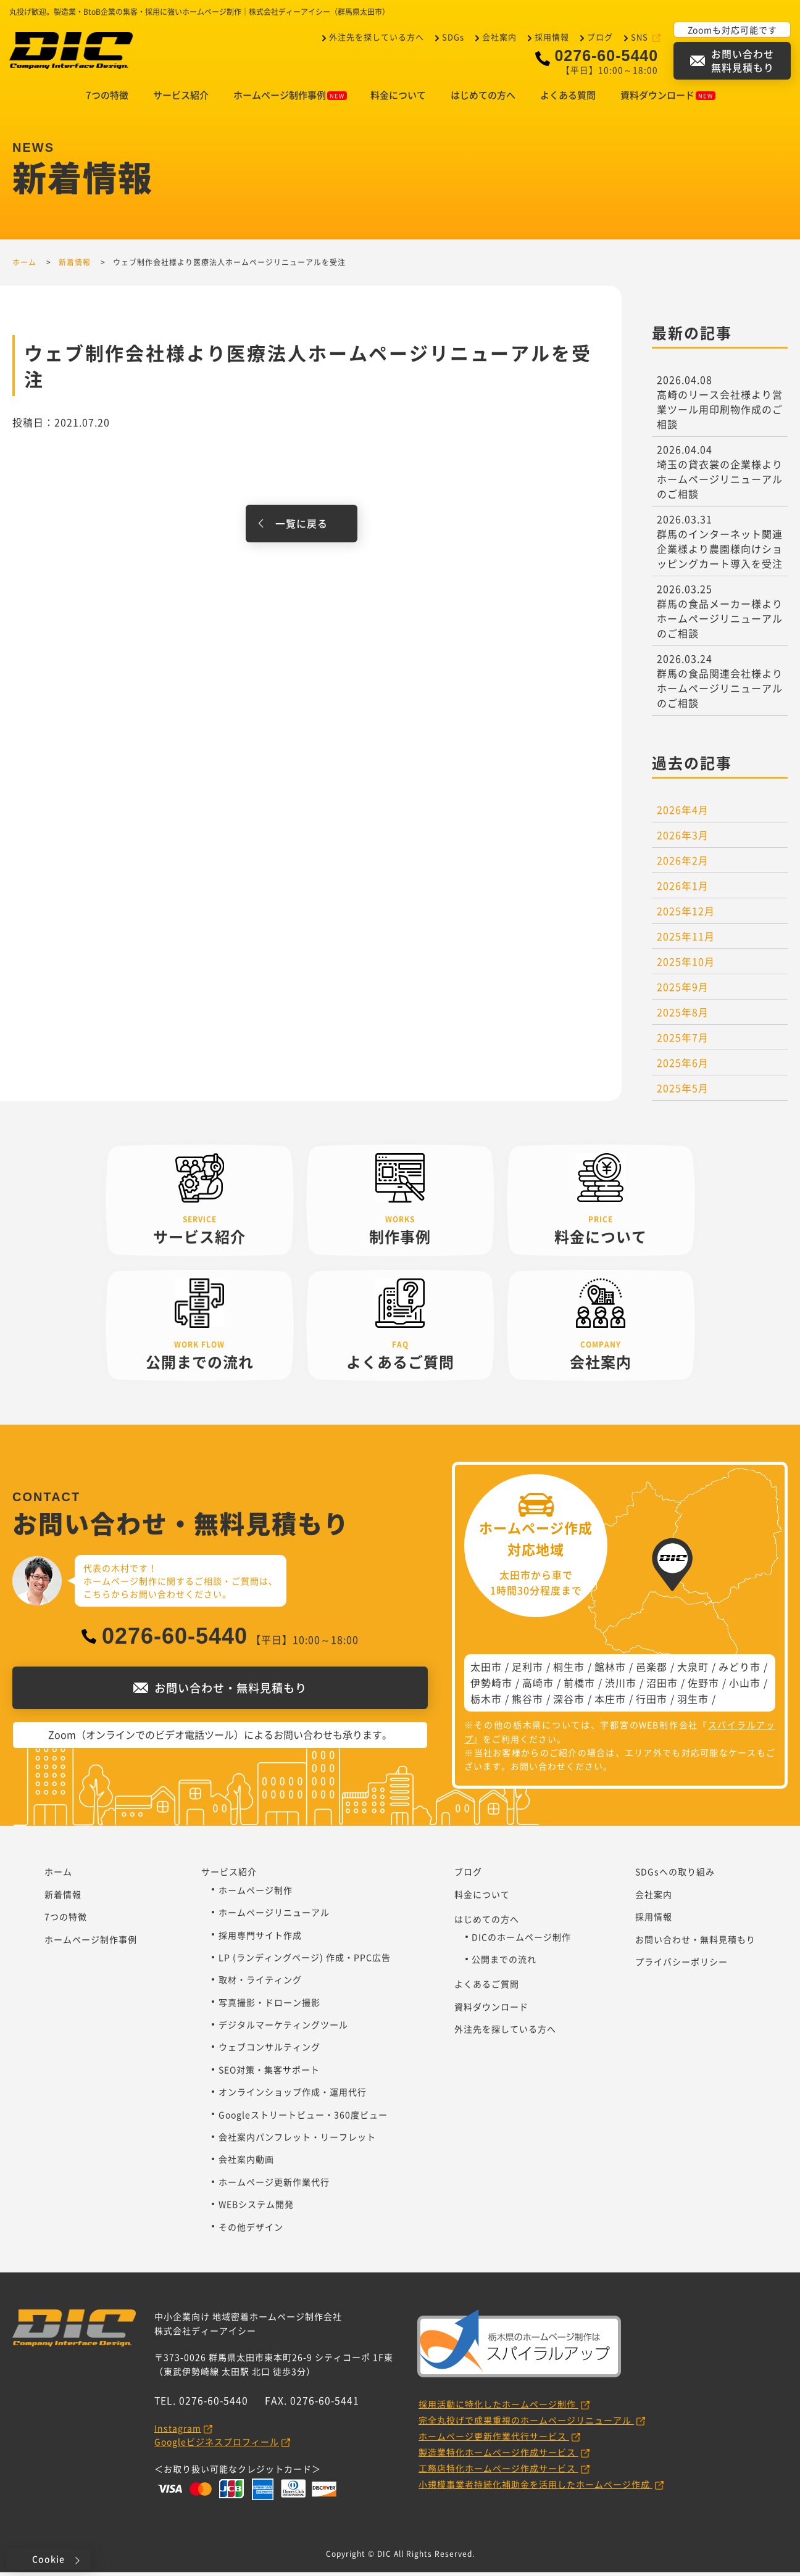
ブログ (600, 37)
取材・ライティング (260, 1983)
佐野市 (703, 1686)
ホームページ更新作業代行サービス (494, 2439)
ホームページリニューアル (274, 1916)
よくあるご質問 (486, 1987)
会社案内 (499, 37)
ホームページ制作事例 (290, 99)
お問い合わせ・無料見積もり (695, 1943)
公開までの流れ (504, 1963)
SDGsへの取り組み (675, 1875)
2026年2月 (683, 863)
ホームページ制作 (256, 1893)
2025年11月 (686, 939)
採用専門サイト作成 (260, 1938)
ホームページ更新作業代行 (274, 2185)
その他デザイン (251, 2230)
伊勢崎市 (491, 1686)
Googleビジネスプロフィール (216, 2445)
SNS (641, 37)
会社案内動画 (246, 2162)
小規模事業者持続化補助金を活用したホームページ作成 (535, 2488)
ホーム (58, 1875)
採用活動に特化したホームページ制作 (498, 2407)
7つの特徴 (107, 99)
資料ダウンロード (667, 99)
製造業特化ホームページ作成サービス (498, 2456)
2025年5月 (683, 1091)
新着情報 (62, 1898)
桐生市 (569, 1670)
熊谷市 (527, 1702)
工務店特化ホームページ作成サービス (498, 2472)
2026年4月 (683, 813)
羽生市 (693, 1702)
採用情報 (552, 37)
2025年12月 (686, 914)
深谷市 (569, 1702)
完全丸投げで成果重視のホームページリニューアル (526, 2423)
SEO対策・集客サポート (269, 2073)
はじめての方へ (483, 99)
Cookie (48, 2559)
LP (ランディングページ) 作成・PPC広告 (305, 1961)
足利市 (527, 1670)
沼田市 (662, 1686)
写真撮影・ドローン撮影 (269, 2006)
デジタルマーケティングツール (283, 2028)
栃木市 (486, 1702)
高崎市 (538, 1686)
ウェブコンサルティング (269, 2050)
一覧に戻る (301, 527)
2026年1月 (683, 889)
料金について (398, 99)
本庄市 (610, 1702)
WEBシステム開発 (256, 2207)
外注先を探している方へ (376, 37)
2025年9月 (683, 990)
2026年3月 (683, 838)
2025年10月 (686, 965)
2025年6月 (683, 1066)
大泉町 (693, 1670)
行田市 (651, 1702)
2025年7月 (683, 1040)
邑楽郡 (651, 1670)
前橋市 (579, 1686)
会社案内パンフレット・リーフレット (297, 2140)
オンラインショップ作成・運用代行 (293, 2095)
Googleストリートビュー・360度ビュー (303, 2118)
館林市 (610, 1670)
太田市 (486, 1670)
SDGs (453, 37)
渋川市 (620, 1686)
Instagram (177, 2431)
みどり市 (739, 1670)
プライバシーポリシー (681, 1965)
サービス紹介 (181, 99)
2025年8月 (683, 1015)
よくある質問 (568, 99)
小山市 (744, 1686)
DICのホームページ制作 (521, 1940)
